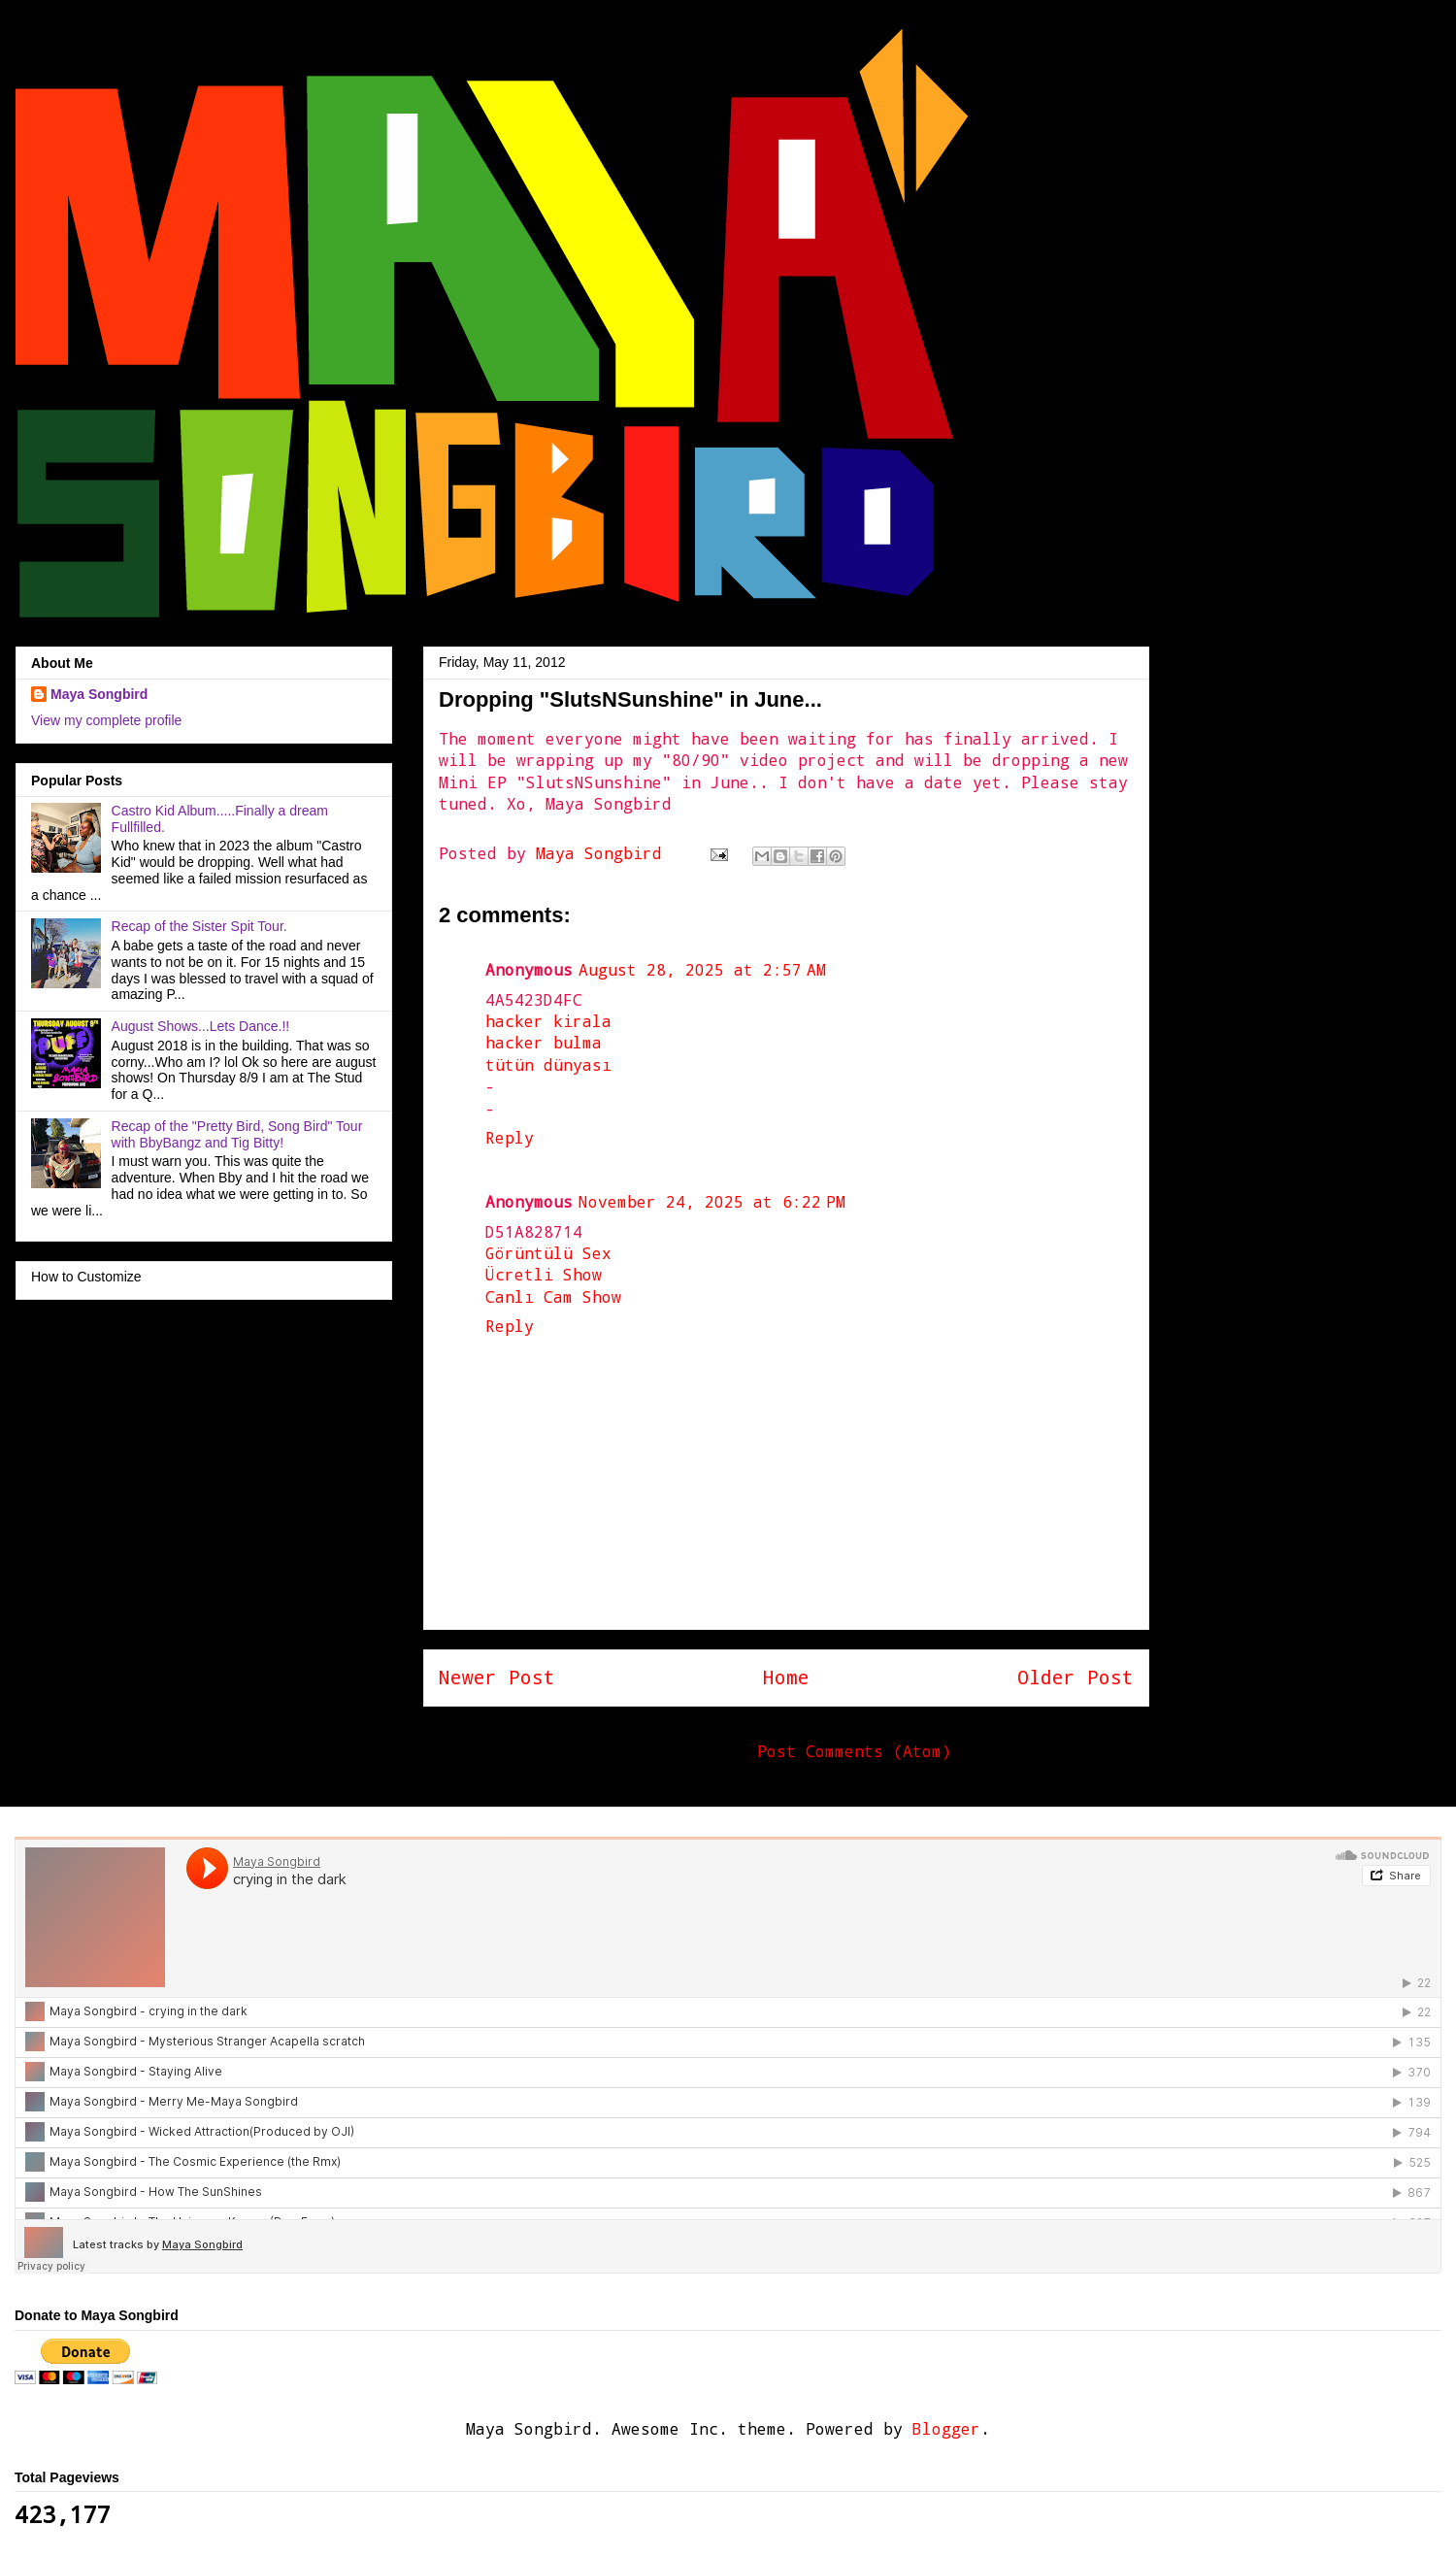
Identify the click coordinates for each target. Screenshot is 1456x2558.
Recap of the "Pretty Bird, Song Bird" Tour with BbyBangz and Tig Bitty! (237, 1134)
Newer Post (497, 1677)
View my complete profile (106, 720)
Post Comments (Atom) (854, 1751)
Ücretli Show (543, 1274)
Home (786, 1677)
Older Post (1075, 1677)
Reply (509, 1137)
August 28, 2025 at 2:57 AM (702, 969)
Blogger (946, 2428)
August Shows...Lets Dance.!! (201, 1026)
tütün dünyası (548, 1064)
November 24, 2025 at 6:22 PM (712, 1201)
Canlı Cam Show (553, 1296)
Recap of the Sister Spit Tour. (199, 926)
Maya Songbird (604, 853)
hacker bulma (543, 1042)
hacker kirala (548, 1021)
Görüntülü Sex (548, 1253)
